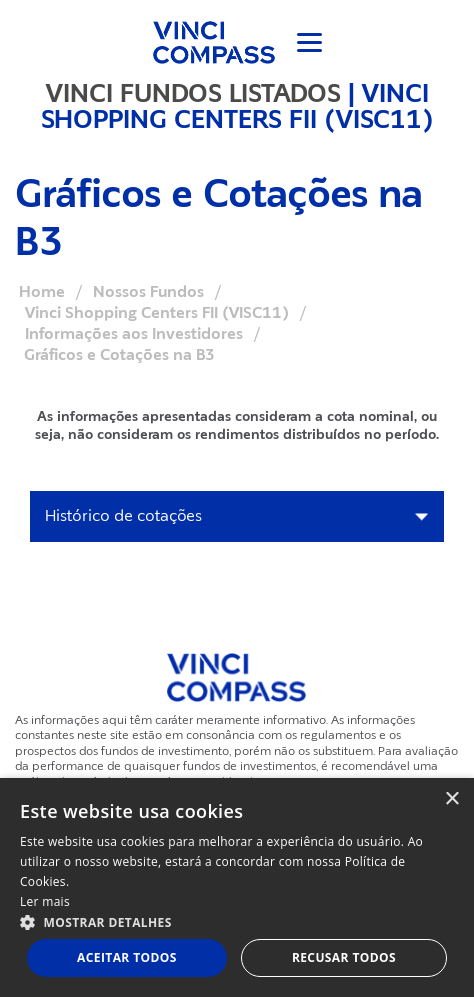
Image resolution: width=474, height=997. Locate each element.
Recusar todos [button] (344, 957)
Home (42, 292)
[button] (237, 921)
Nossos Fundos (148, 292)
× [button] (451, 799)
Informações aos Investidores (134, 334)
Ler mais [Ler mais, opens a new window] (45, 901)
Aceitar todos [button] (127, 957)
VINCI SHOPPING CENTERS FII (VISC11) (237, 106)
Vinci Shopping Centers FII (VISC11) (157, 313)
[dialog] (237, 887)
